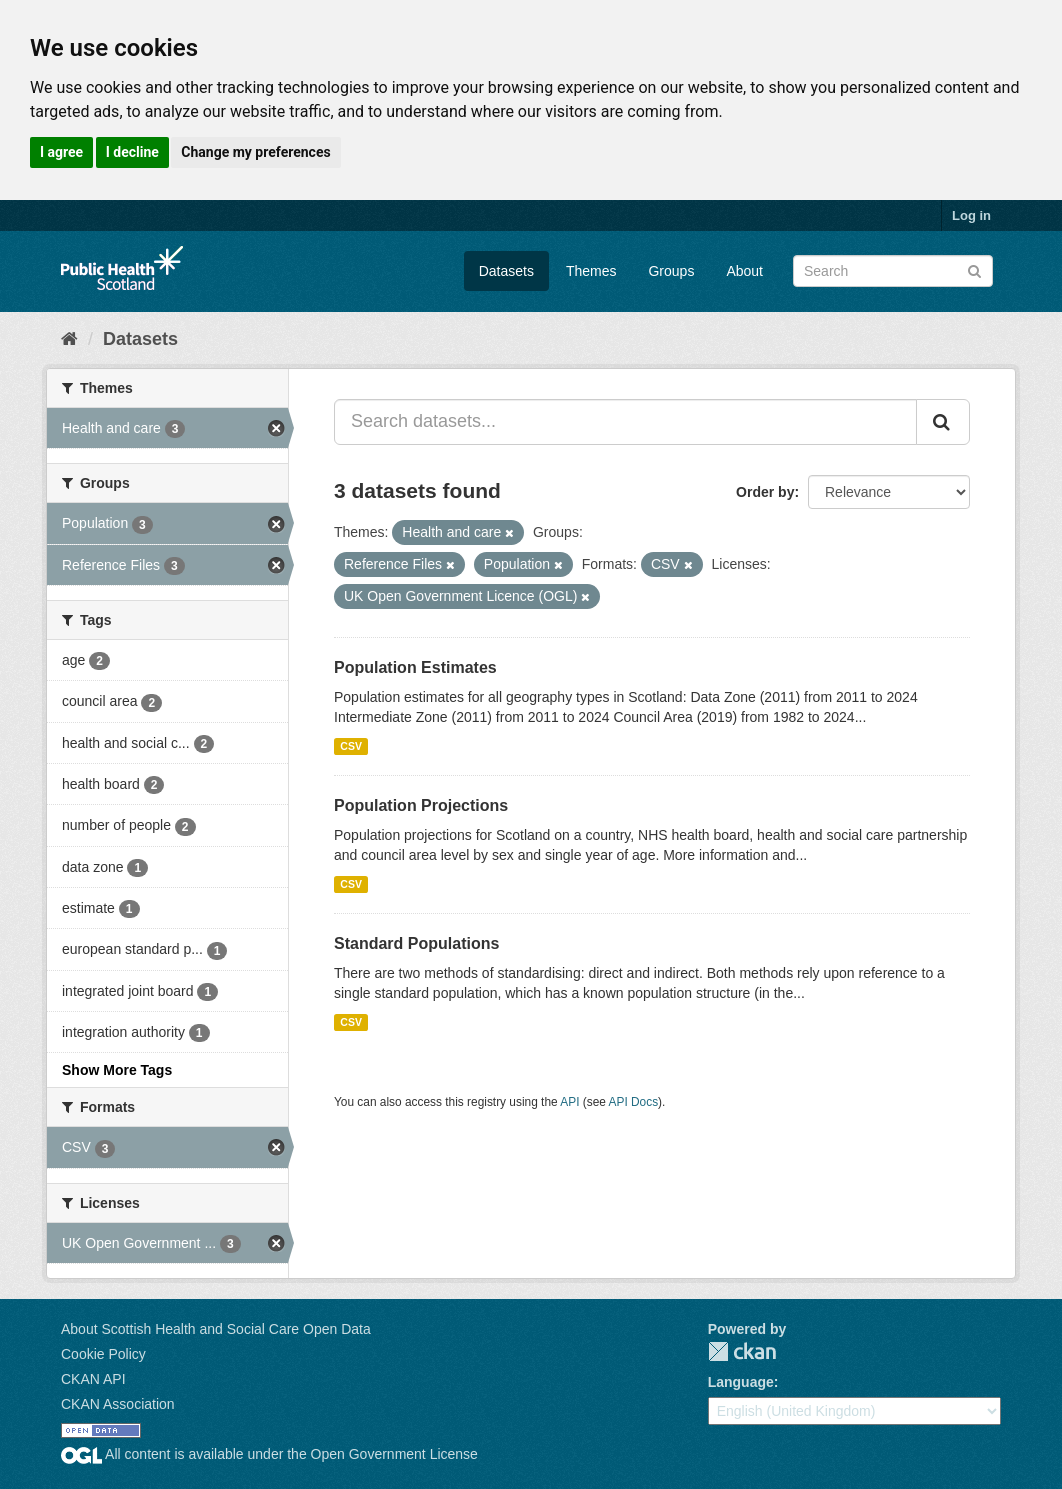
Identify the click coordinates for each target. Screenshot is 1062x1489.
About (744, 271)
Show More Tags (117, 1070)
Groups (671, 271)
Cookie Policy (103, 1354)
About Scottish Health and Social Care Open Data (216, 1329)
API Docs (634, 1102)
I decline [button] (132, 152)
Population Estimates (415, 667)
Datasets (506, 271)
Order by (765, 492)
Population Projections (421, 805)
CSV (351, 746)
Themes (591, 271)
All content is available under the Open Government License (269, 1454)
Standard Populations (416, 943)
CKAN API (93, 1379)
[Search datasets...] (625, 422)
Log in (971, 215)
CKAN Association (118, 1404)
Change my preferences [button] (255, 152)
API (569, 1102)
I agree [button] (61, 152)
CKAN (742, 1351)
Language (741, 1382)
